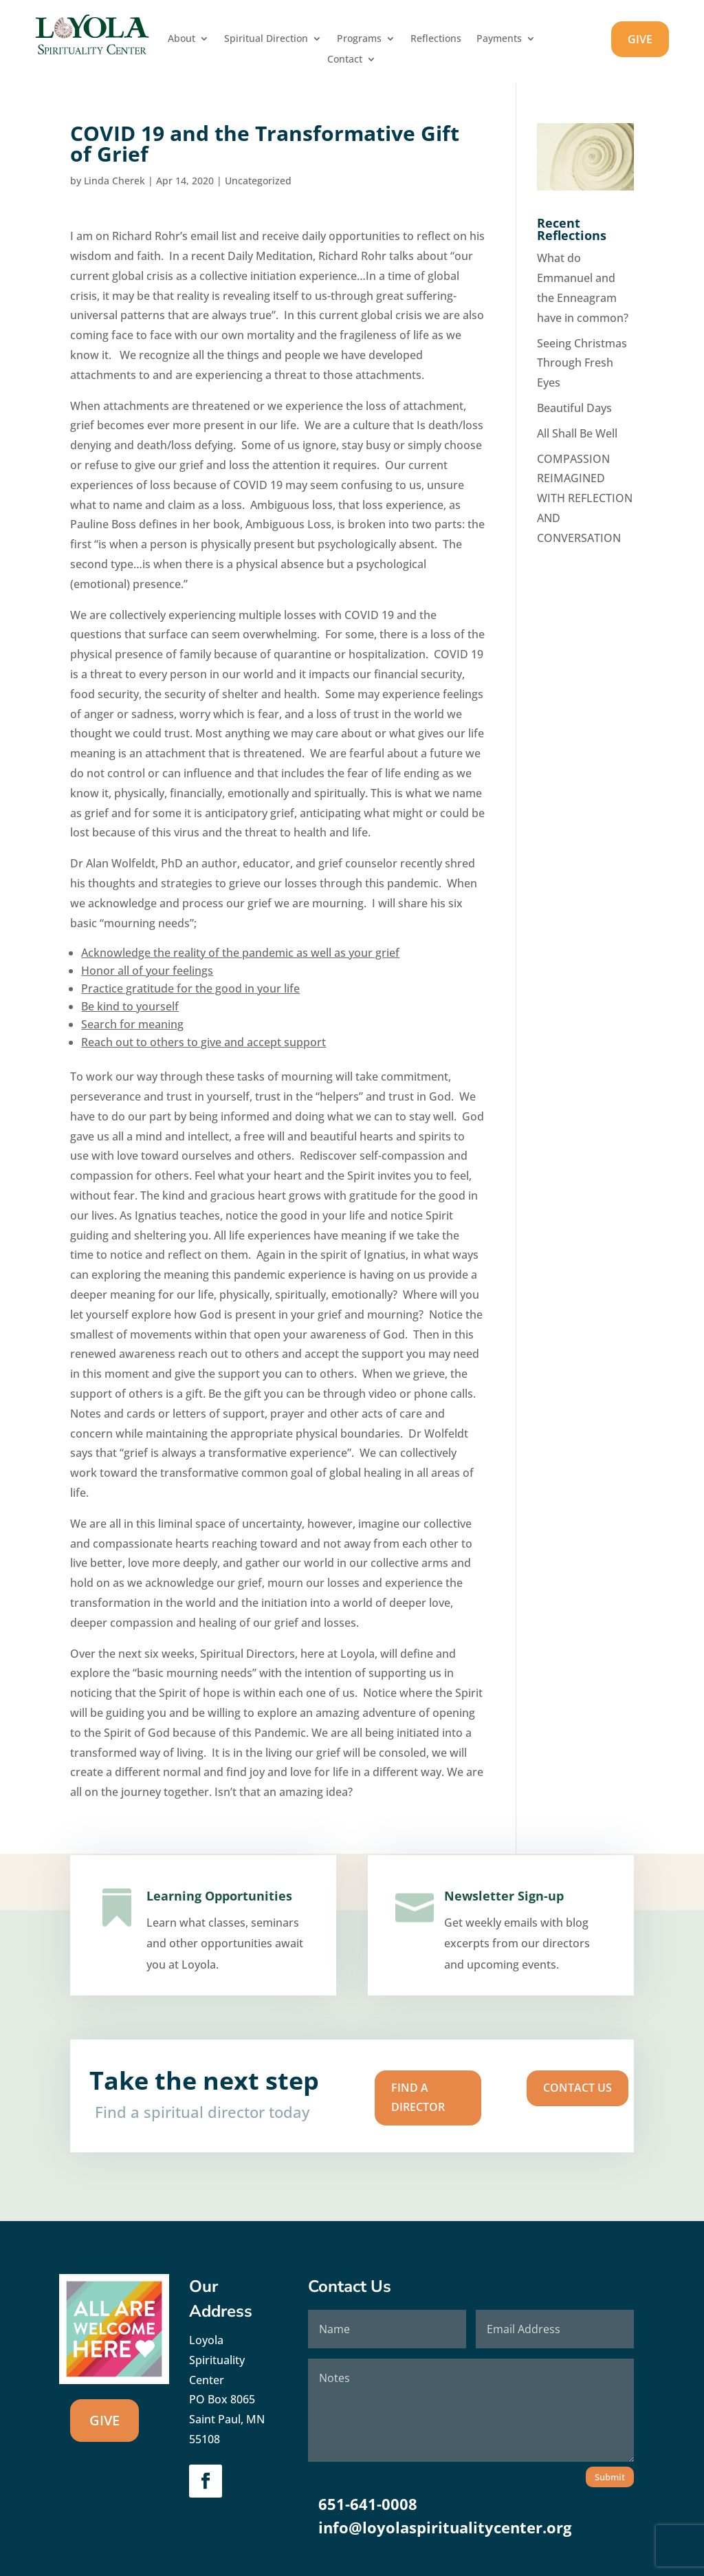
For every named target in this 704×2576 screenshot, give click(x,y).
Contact (344, 59)
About (181, 39)
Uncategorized (258, 180)
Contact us (479, 2091)
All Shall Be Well (577, 433)
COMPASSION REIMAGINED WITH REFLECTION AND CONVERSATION (584, 498)
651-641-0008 (367, 2503)
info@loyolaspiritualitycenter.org (444, 2527)
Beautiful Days (574, 407)
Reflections (435, 39)
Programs (359, 39)
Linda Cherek (114, 180)
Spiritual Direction (266, 39)
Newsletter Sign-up (502, 1914)
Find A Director (389, 2096)
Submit (610, 2477)
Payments (499, 39)
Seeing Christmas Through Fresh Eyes (582, 363)
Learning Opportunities (217, 1913)
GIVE (640, 39)
